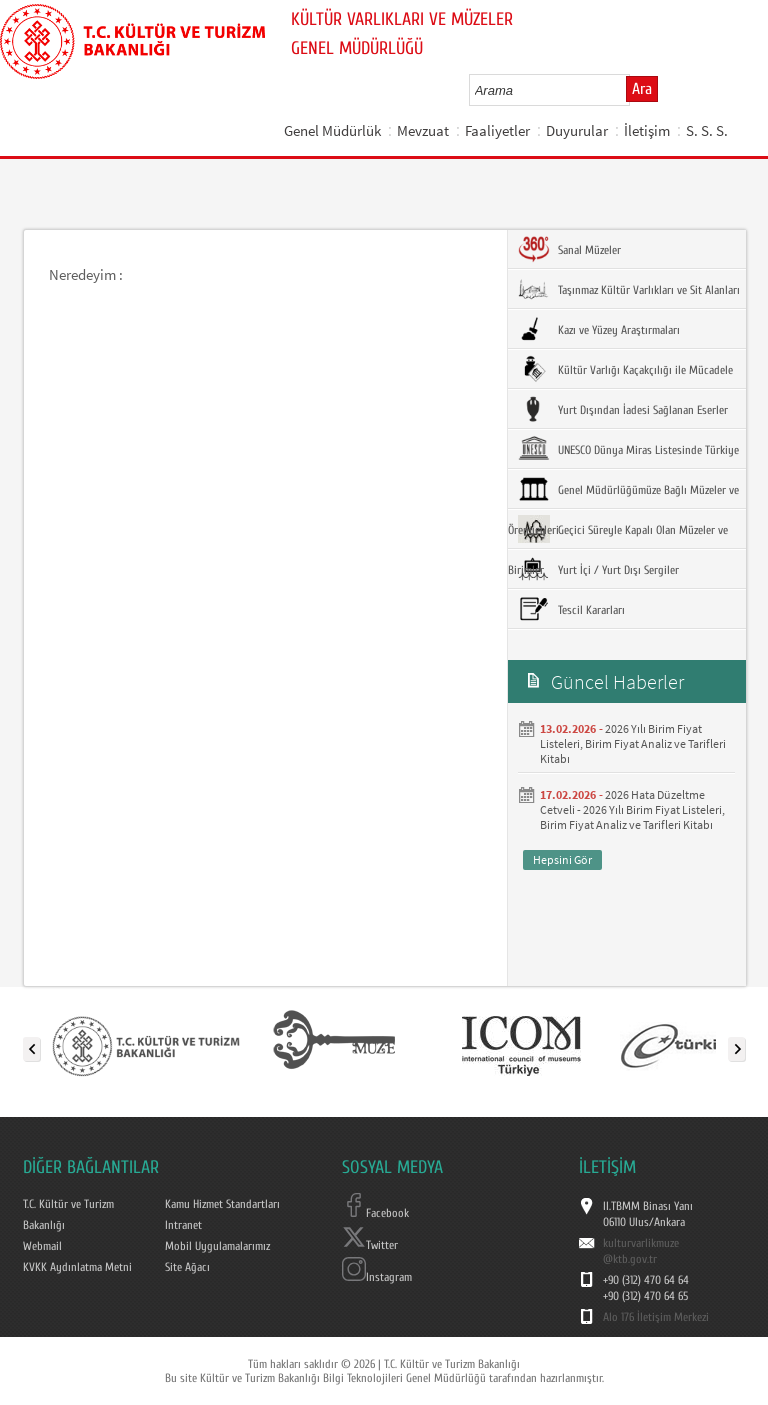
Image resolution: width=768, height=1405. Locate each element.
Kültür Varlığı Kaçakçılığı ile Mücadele (625, 369)
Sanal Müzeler (569, 249)
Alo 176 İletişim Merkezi (656, 1317)
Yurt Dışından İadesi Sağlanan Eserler (623, 409)
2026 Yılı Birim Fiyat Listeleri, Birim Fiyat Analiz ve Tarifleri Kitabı (633, 743)
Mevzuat (423, 130)
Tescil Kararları (571, 609)
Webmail (42, 1246)
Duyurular (577, 130)
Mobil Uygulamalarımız (217, 1246)
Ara (642, 89)
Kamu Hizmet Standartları (222, 1204)
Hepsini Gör (562, 859)
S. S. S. (707, 130)
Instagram (377, 1277)
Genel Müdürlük (332, 130)
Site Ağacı (187, 1267)
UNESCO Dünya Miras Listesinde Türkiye (628, 449)
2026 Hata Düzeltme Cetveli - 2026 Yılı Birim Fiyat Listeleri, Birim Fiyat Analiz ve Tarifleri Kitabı (632, 809)
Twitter (370, 1245)
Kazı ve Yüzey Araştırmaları (599, 329)
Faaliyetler (497, 130)
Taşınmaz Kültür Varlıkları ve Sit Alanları (629, 289)
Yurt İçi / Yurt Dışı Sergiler (598, 569)
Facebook (375, 1213)
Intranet (183, 1225)
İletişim (647, 130)
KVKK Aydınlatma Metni (77, 1267)
